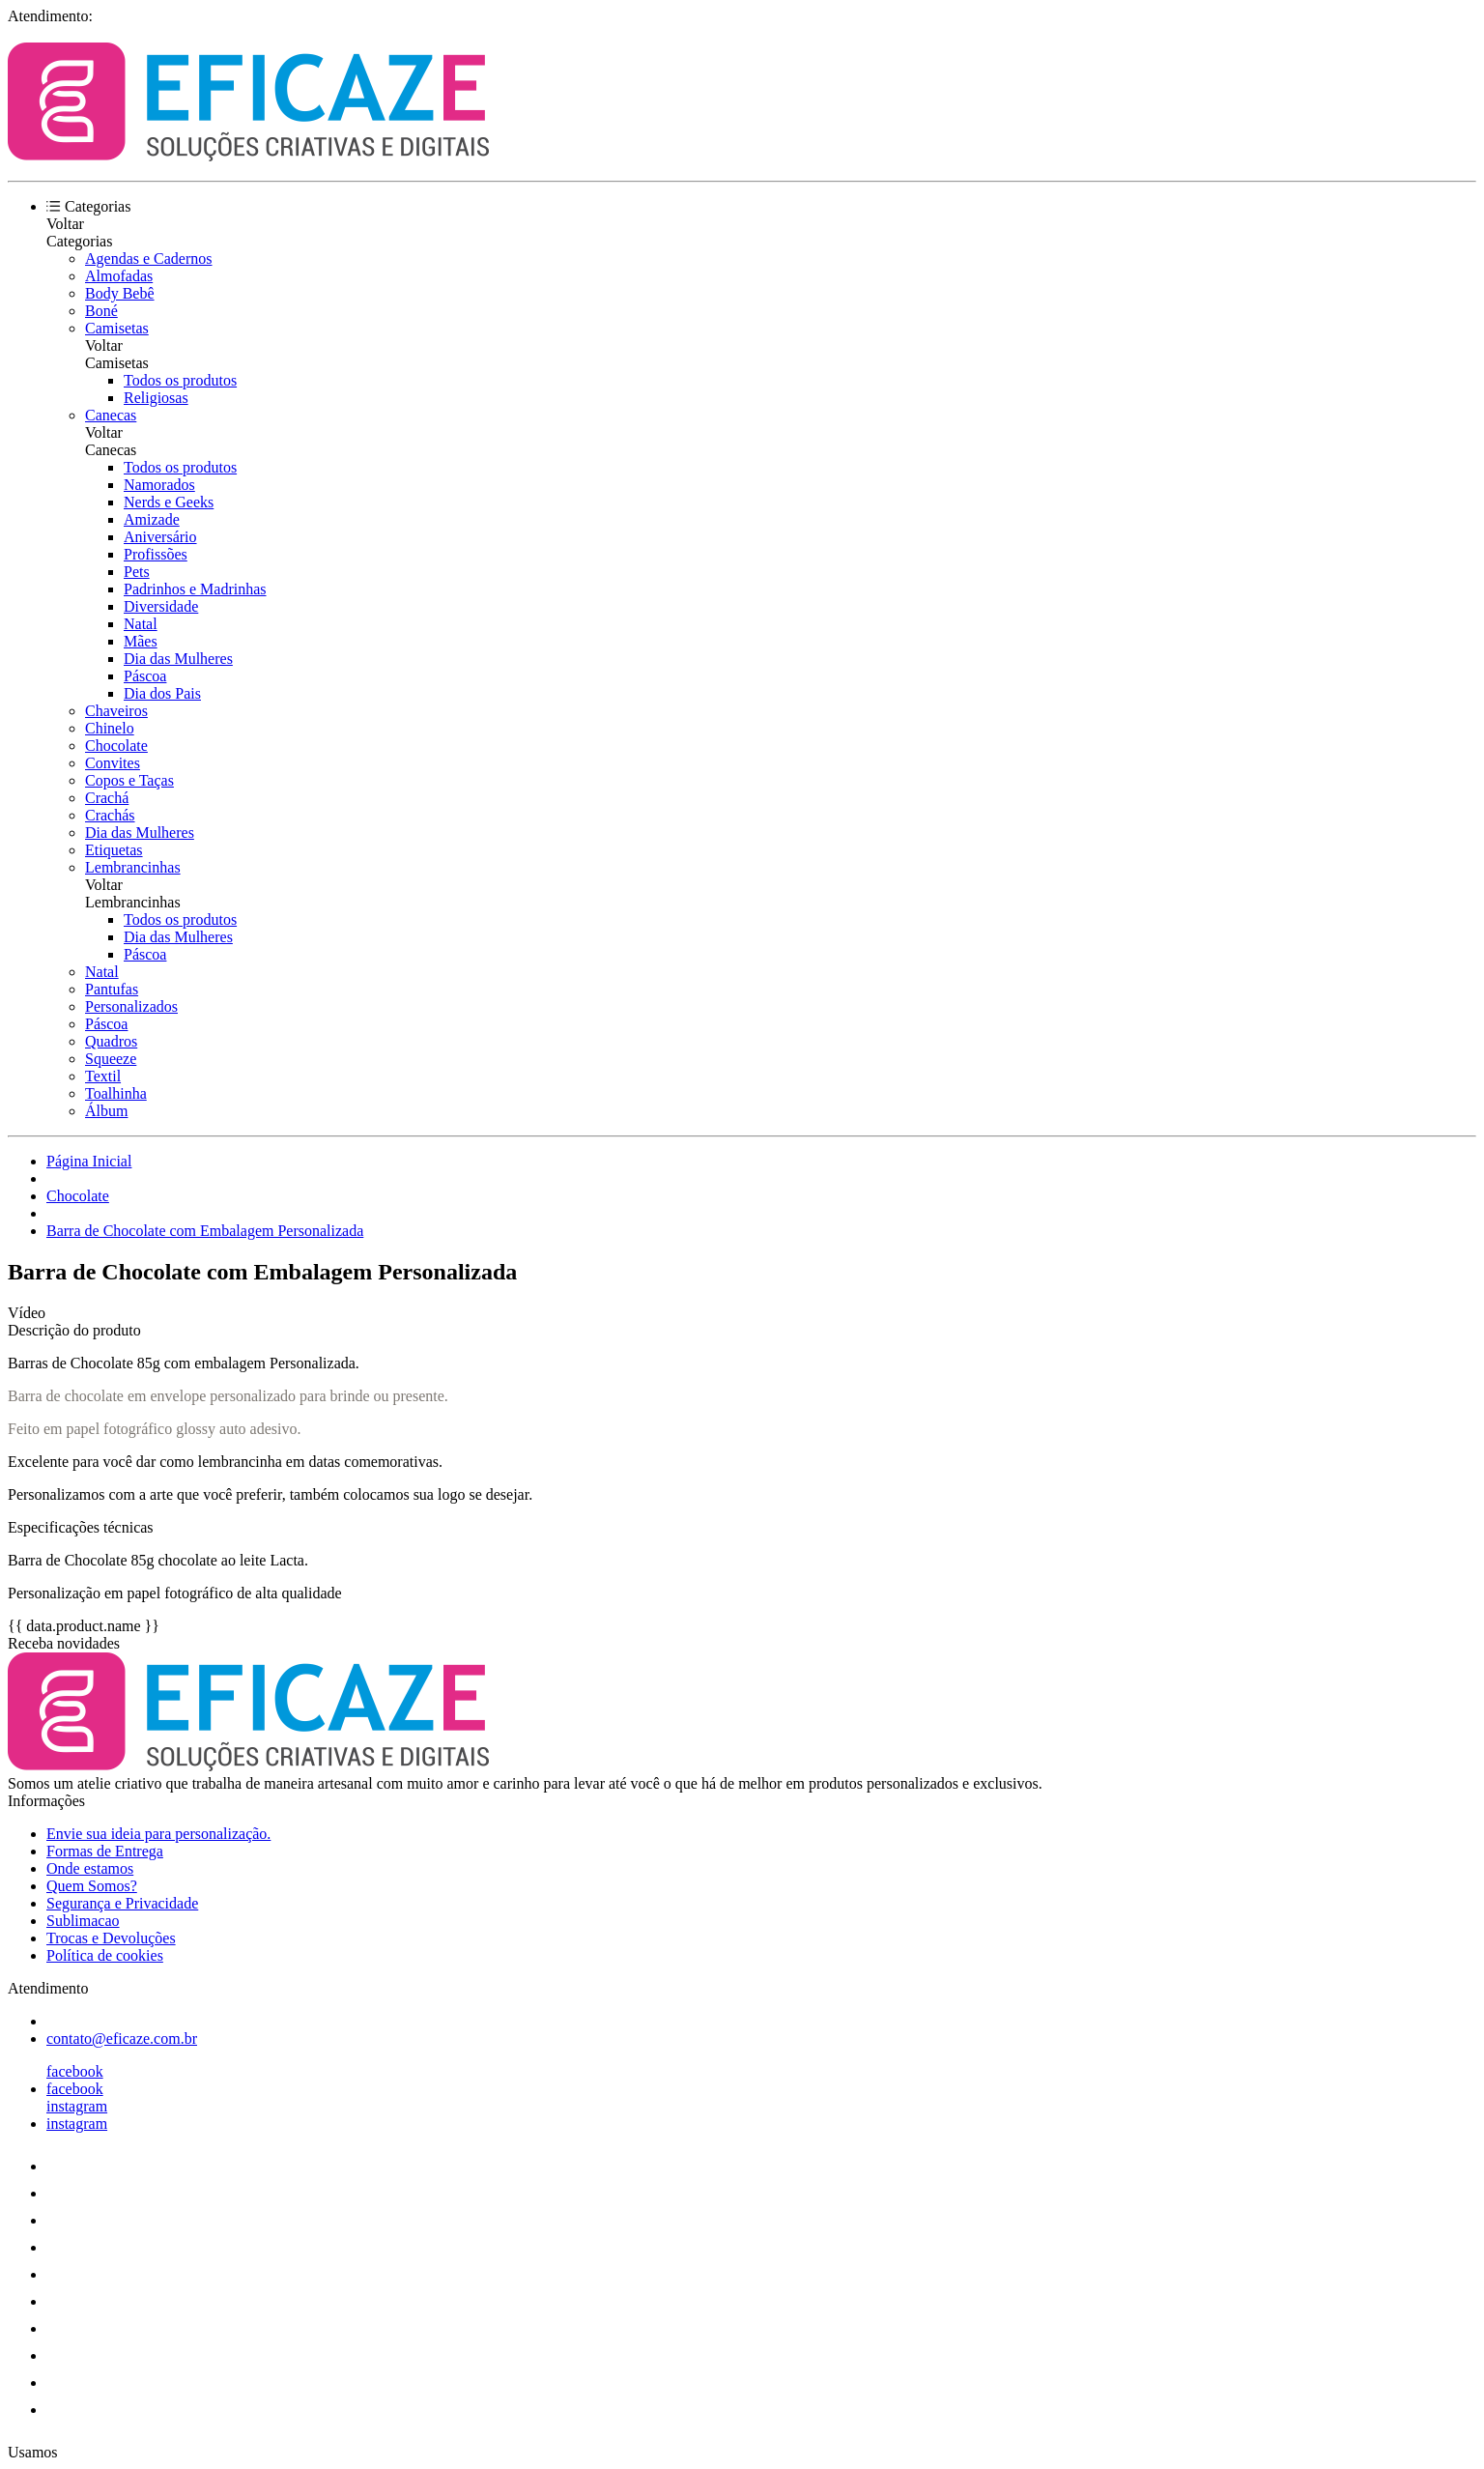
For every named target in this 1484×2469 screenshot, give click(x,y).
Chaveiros (116, 711)
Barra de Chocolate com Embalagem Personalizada (204, 1230)
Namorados (159, 484)
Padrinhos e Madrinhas (195, 589)
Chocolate (116, 745)
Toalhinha (116, 1093)
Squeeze (110, 1058)
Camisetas (117, 328)
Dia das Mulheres (178, 658)
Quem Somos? (91, 1886)
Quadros (111, 1041)
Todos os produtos (180, 380)
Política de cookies (104, 1955)
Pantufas (111, 989)
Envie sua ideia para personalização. (158, 1833)
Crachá (106, 798)
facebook (74, 2071)
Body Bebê (120, 293)
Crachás (110, 815)
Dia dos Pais (162, 693)
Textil (103, 1076)
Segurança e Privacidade (122, 1903)
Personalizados (131, 1006)
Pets (137, 571)
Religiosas (156, 397)
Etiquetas (114, 850)
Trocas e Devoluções (111, 1938)
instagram (76, 2106)
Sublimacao (83, 1920)
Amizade (152, 519)
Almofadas (119, 276)
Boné (101, 310)
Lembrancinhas (133, 867)
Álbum (106, 1111)
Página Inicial (88, 1161)
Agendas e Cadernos (149, 258)
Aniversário (160, 537)
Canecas (110, 415)
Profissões (155, 554)
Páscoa (145, 676)
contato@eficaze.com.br (121, 2038)
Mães (140, 641)
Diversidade (161, 606)
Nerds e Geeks (169, 502)
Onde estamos (89, 1868)
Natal (140, 624)
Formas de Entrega (104, 1851)
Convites (112, 763)
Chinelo (109, 728)
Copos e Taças (129, 780)
